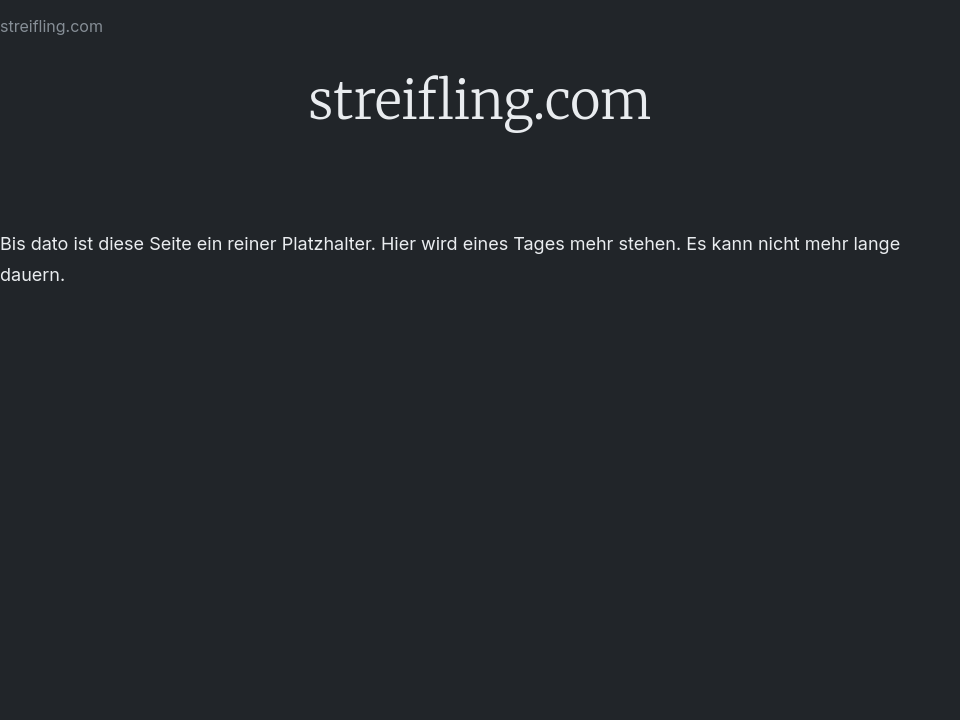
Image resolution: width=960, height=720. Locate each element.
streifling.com (51, 26)
